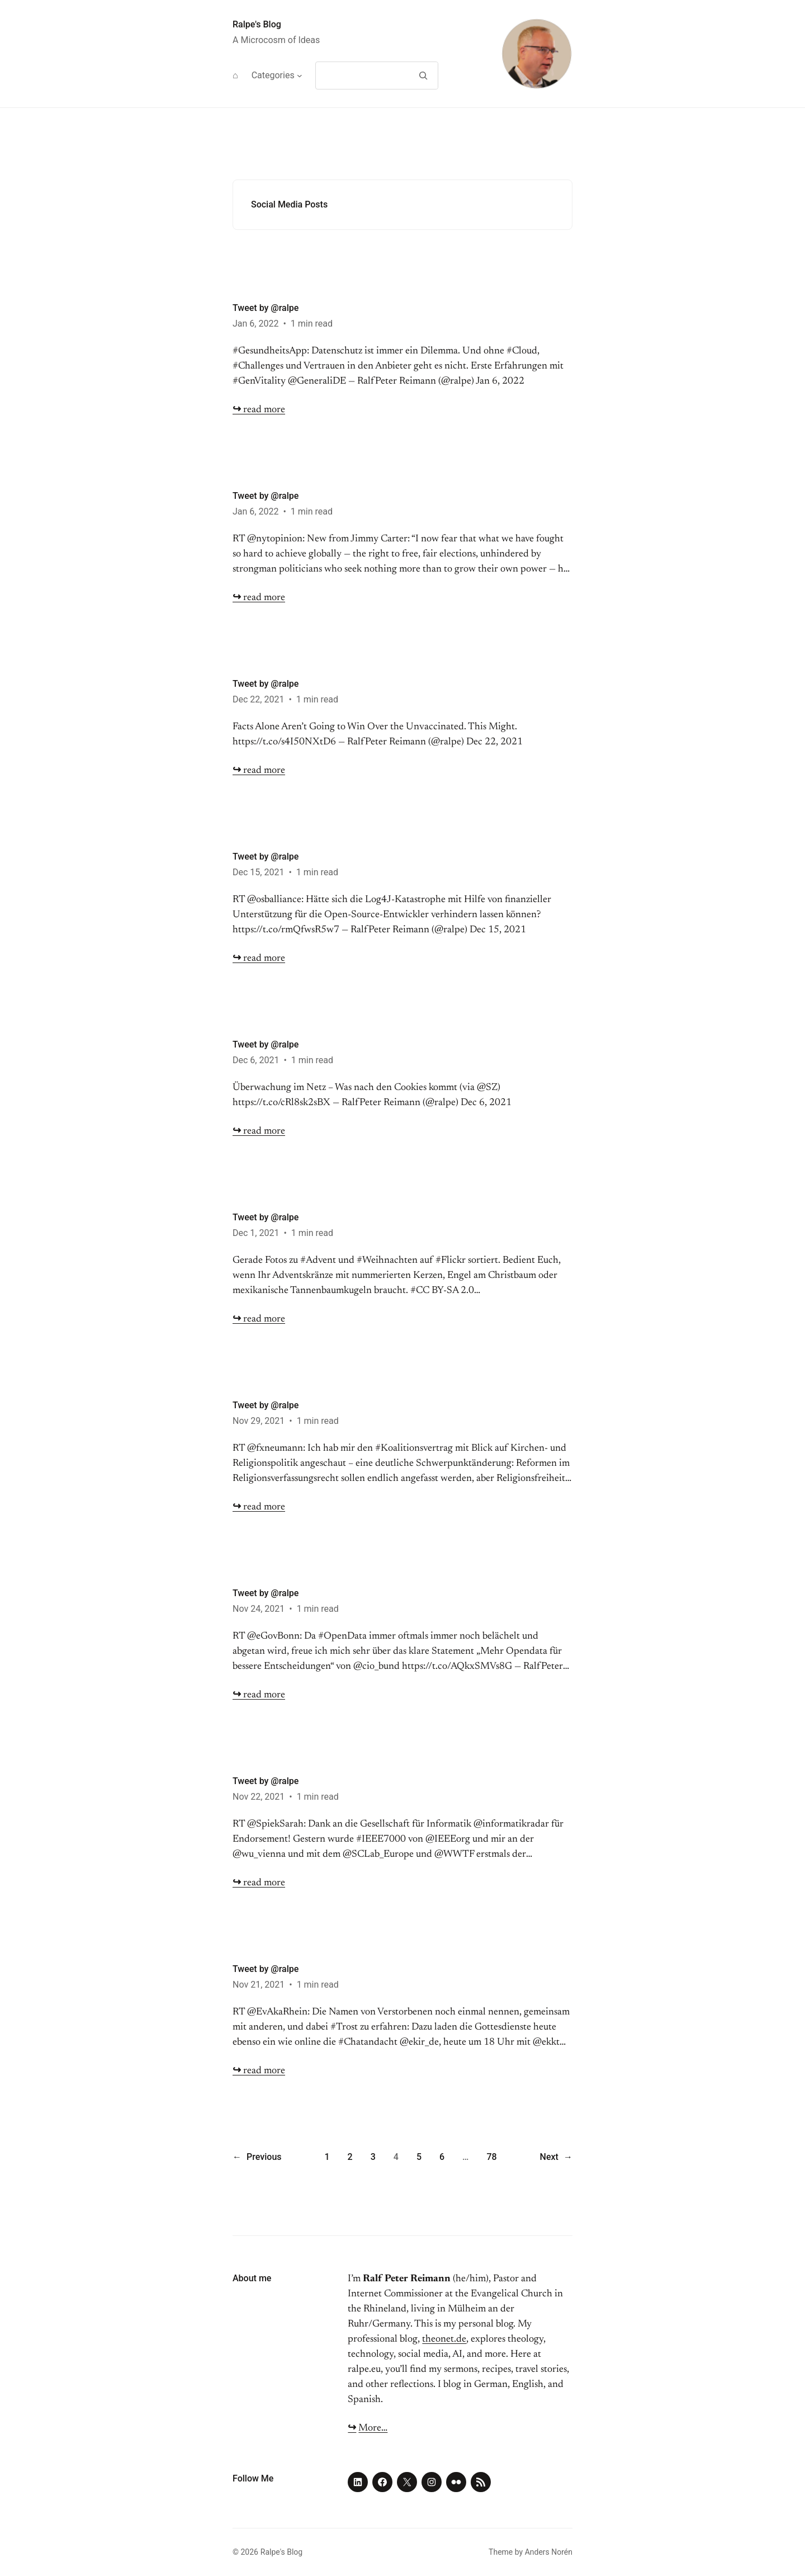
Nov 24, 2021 (259, 1608)
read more (259, 410)
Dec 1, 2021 (256, 1233)
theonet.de (444, 2339)
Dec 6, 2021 (256, 1060)
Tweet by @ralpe (266, 308)
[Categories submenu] (299, 75)
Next (556, 2157)
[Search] (423, 75)
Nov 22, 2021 (259, 1796)
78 (491, 2157)
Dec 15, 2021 (258, 872)
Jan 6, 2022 (255, 323)
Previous (257, 2157)
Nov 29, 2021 (259, 1421)
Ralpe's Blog (257, 24)
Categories (273, 75)
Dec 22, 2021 (258, 699)
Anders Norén (548, 2551)
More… (372, 2428)
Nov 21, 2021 (259, 1984)
